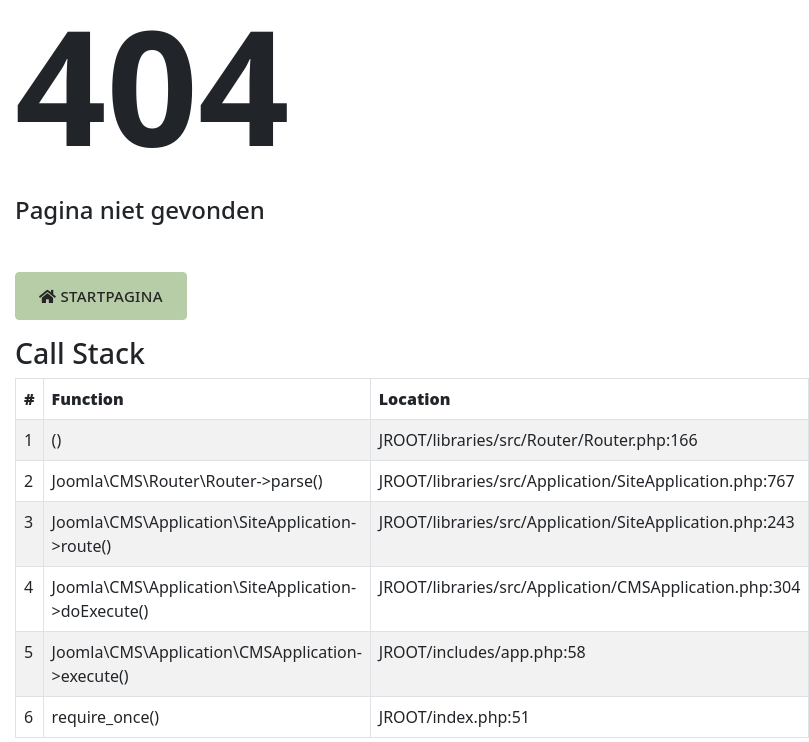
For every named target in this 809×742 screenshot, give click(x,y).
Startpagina (101, 296)
